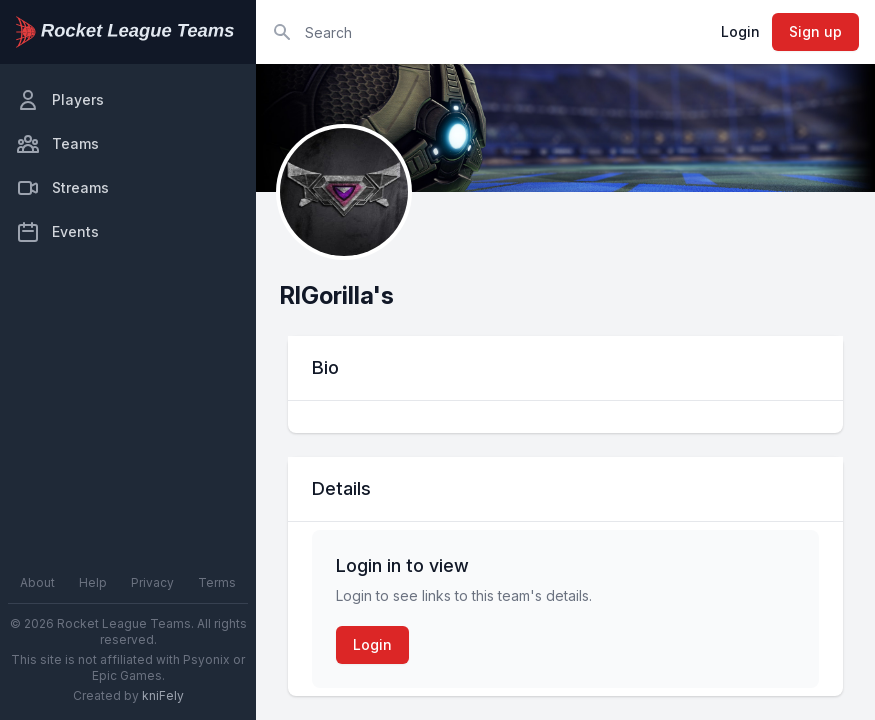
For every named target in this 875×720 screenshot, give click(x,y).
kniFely (163, 695)
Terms (217, 582)
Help (93, 582)
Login (740, 31)
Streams (62, 188)
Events (57, 232)
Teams (57, 144)
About (37, 582)
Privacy (152, 582)
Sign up (815, 31)
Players (60, 100)
